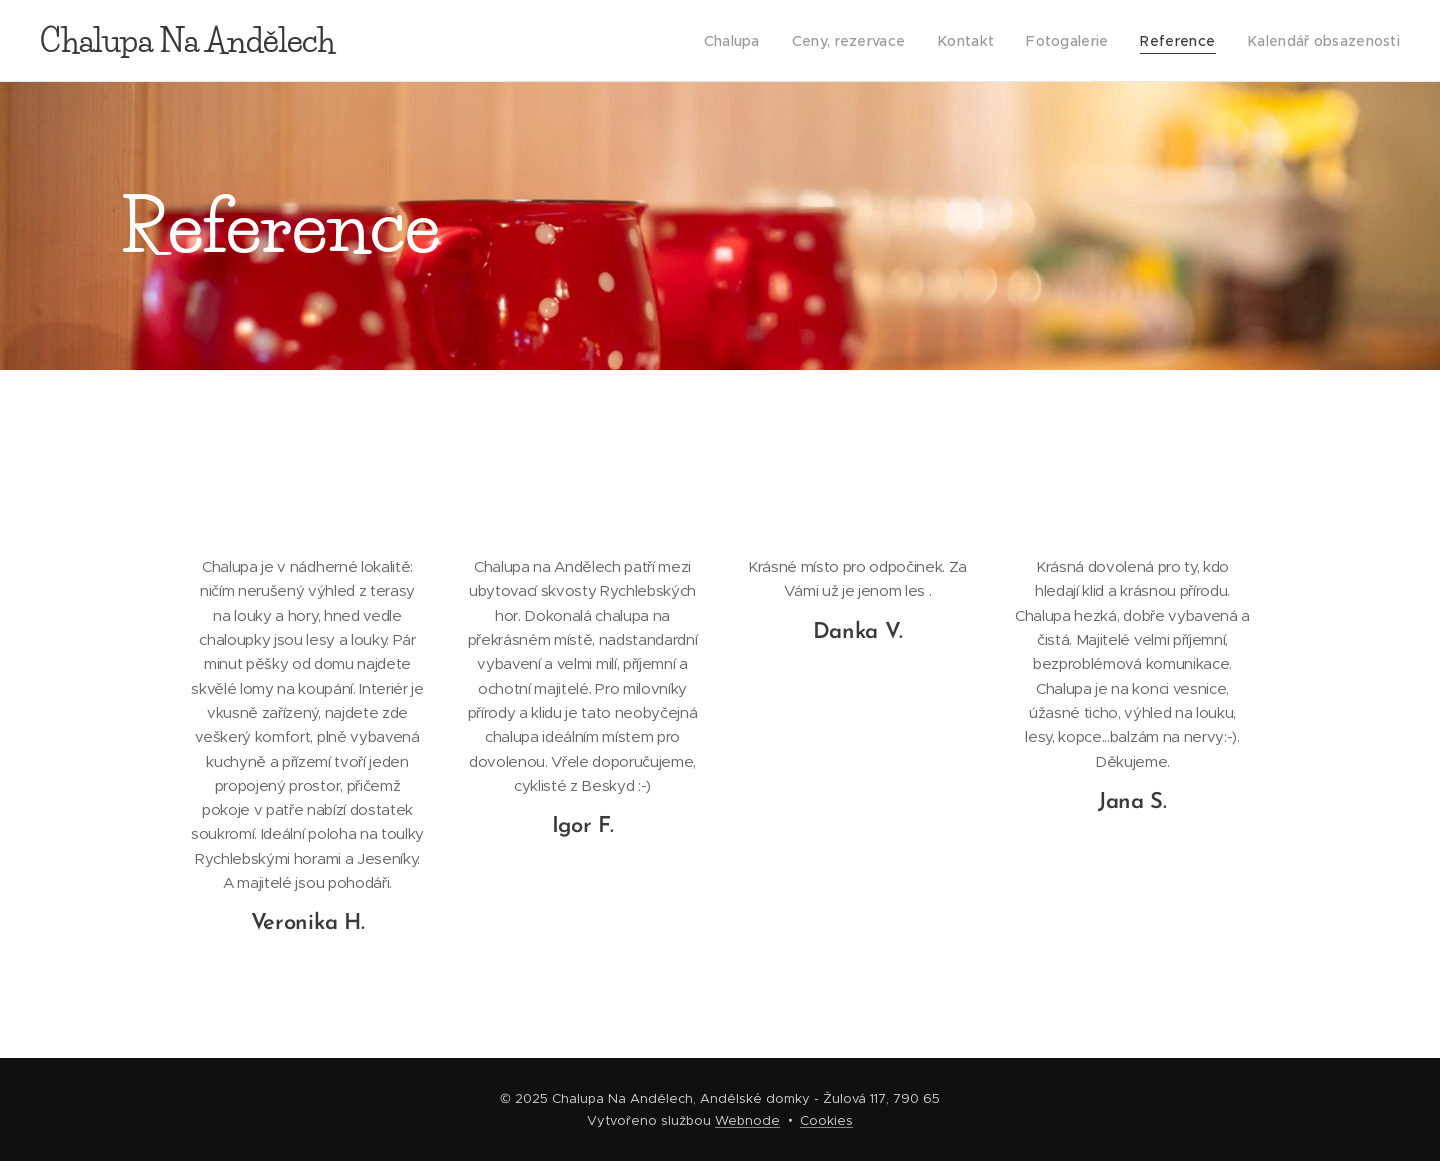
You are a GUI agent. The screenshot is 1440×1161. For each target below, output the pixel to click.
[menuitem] (752, 41)
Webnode (747, 1120)
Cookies (826, 1120)
